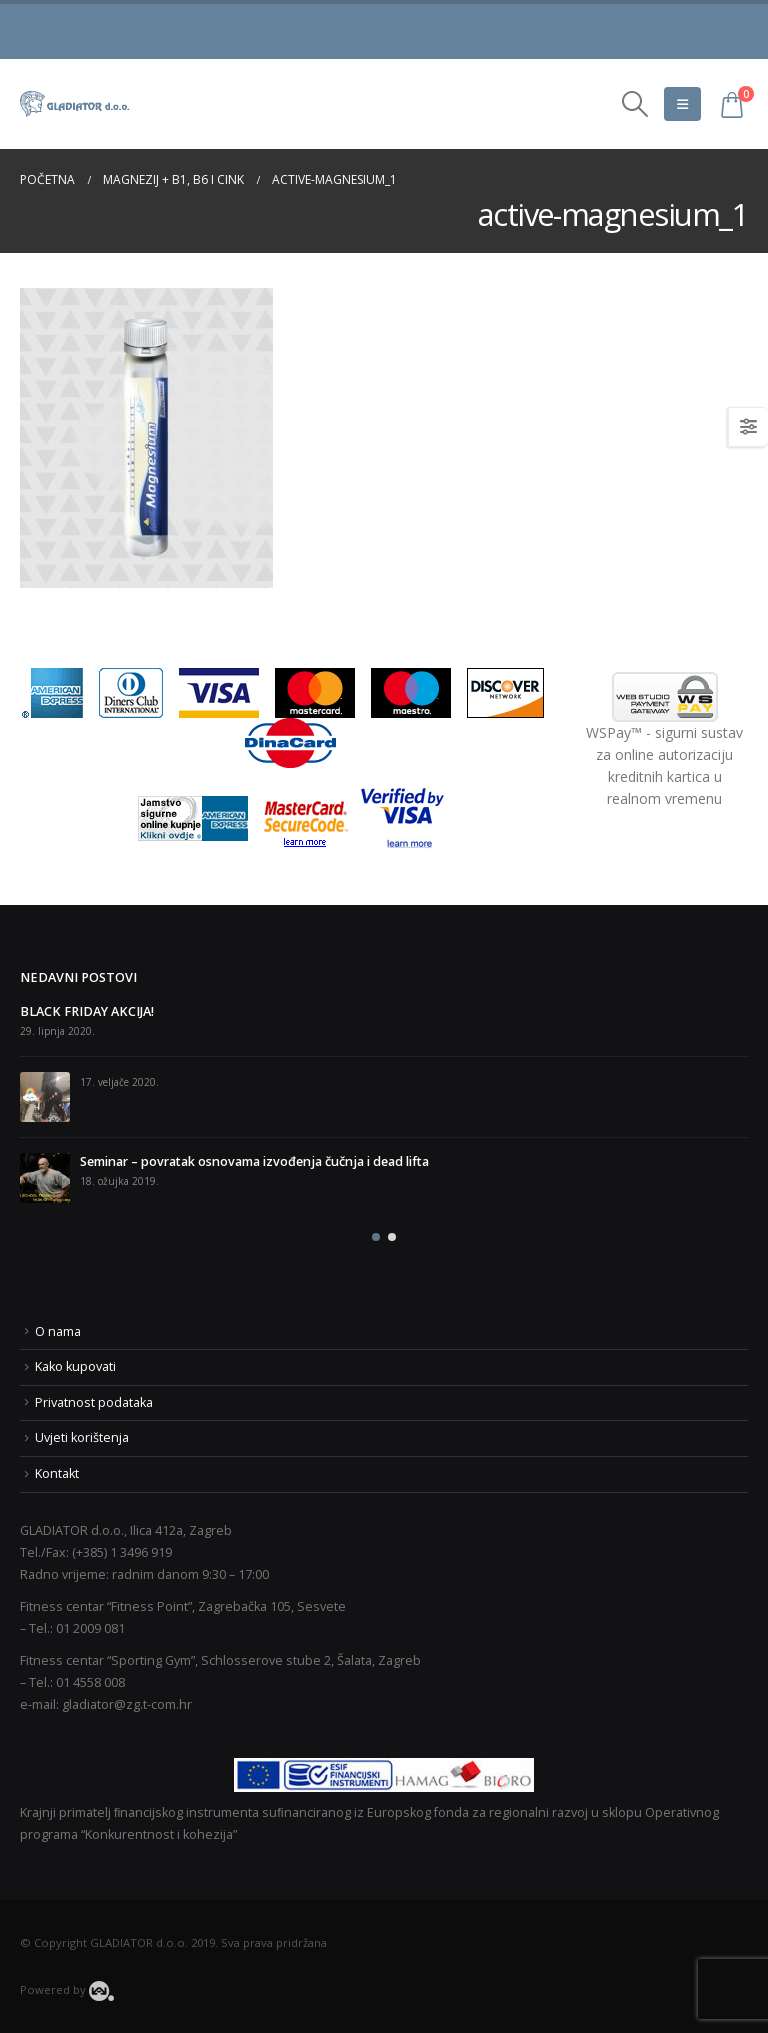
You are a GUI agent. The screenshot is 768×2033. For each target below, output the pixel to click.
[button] (376, 1237)
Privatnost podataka (94, 1402)
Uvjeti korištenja (82, 1437)
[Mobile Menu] (682, 104)
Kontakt (57, 1473)
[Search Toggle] (635, 104)
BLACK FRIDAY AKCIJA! (87, 1011)
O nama (58, 1331)
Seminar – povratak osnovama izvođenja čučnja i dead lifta (254, 1161)
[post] (45, 1097)
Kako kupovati (75, 1366)
